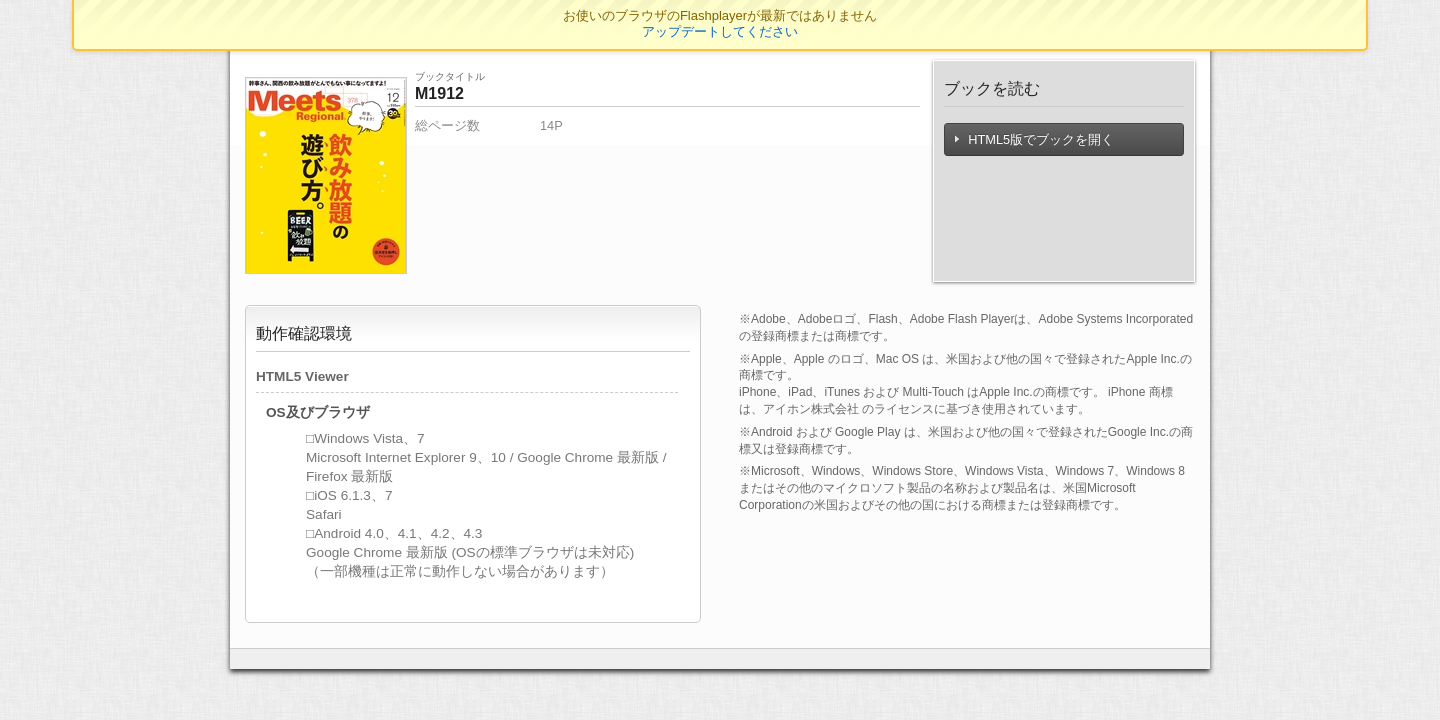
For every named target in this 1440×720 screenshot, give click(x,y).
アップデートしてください (720, 31)
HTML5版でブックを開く (1035, 139)
